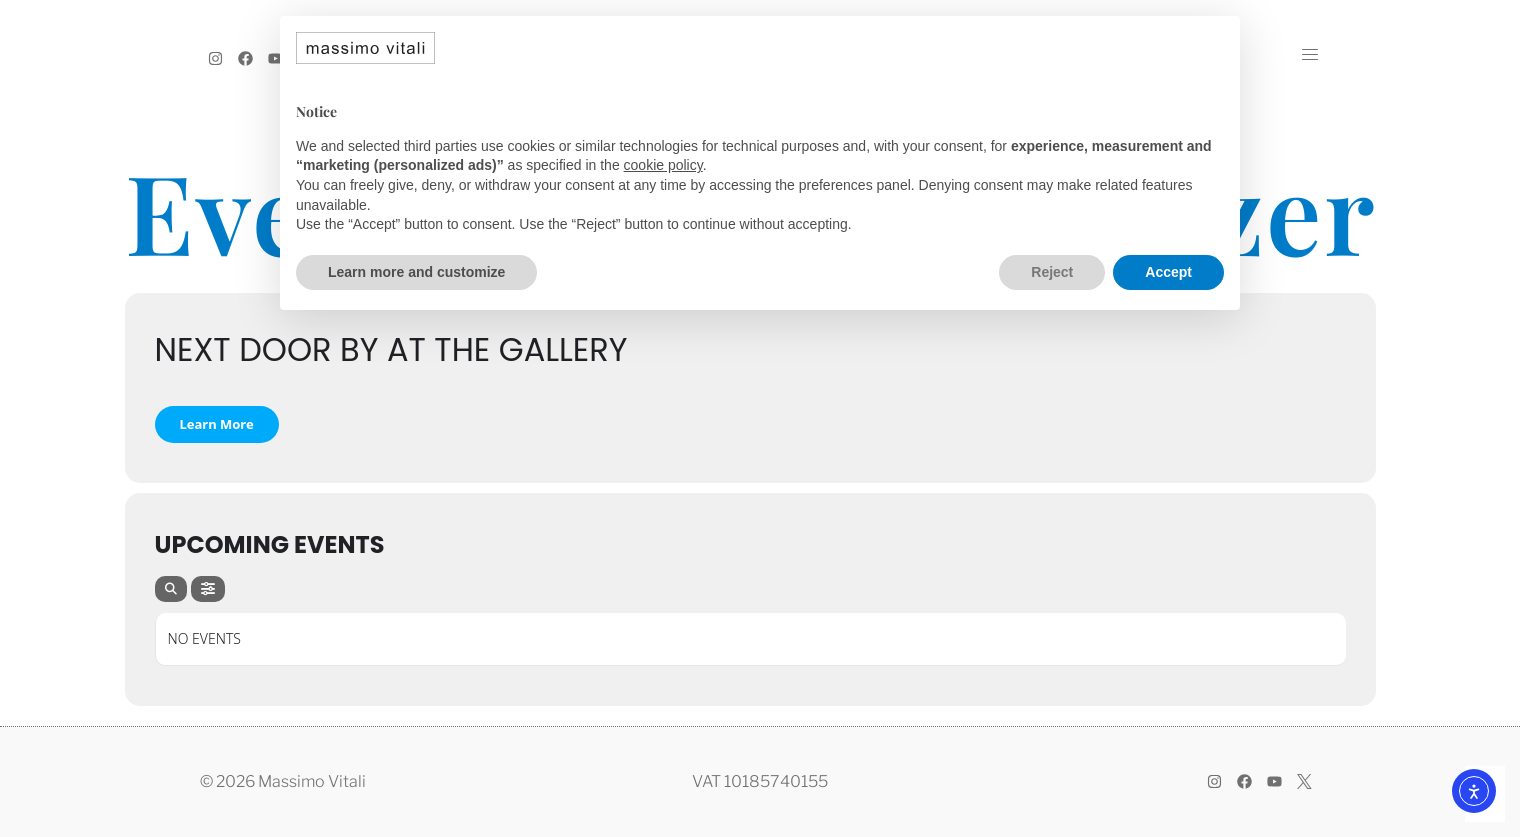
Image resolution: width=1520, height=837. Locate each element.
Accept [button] (1168, 272)
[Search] (171, 589)
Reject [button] (1052, 272)
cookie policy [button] (663, 165)
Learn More (217, 424)
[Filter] (208, 589)
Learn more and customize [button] (416, 272)
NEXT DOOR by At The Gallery (391, 349)
